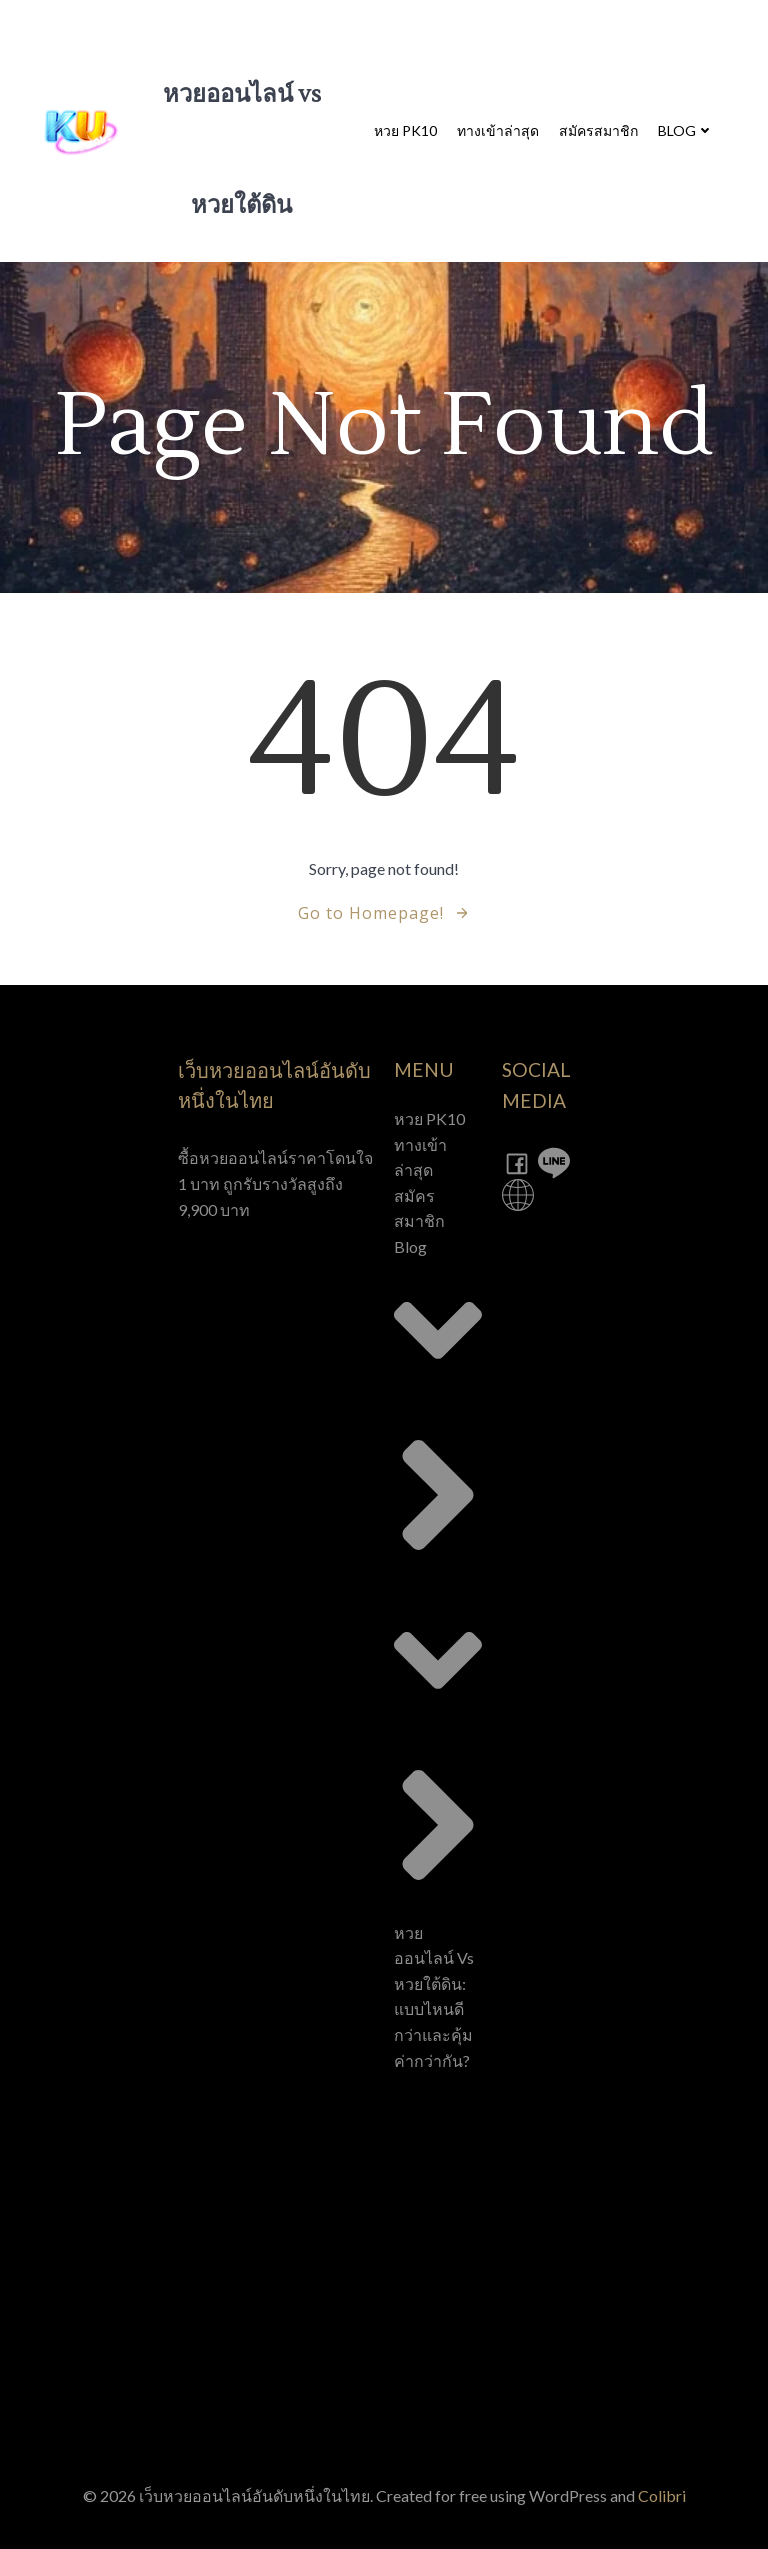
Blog (686, 130)
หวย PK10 (405, 130)
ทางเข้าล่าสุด (498, 130)
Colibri (662, 2495)
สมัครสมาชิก (598, 130)
